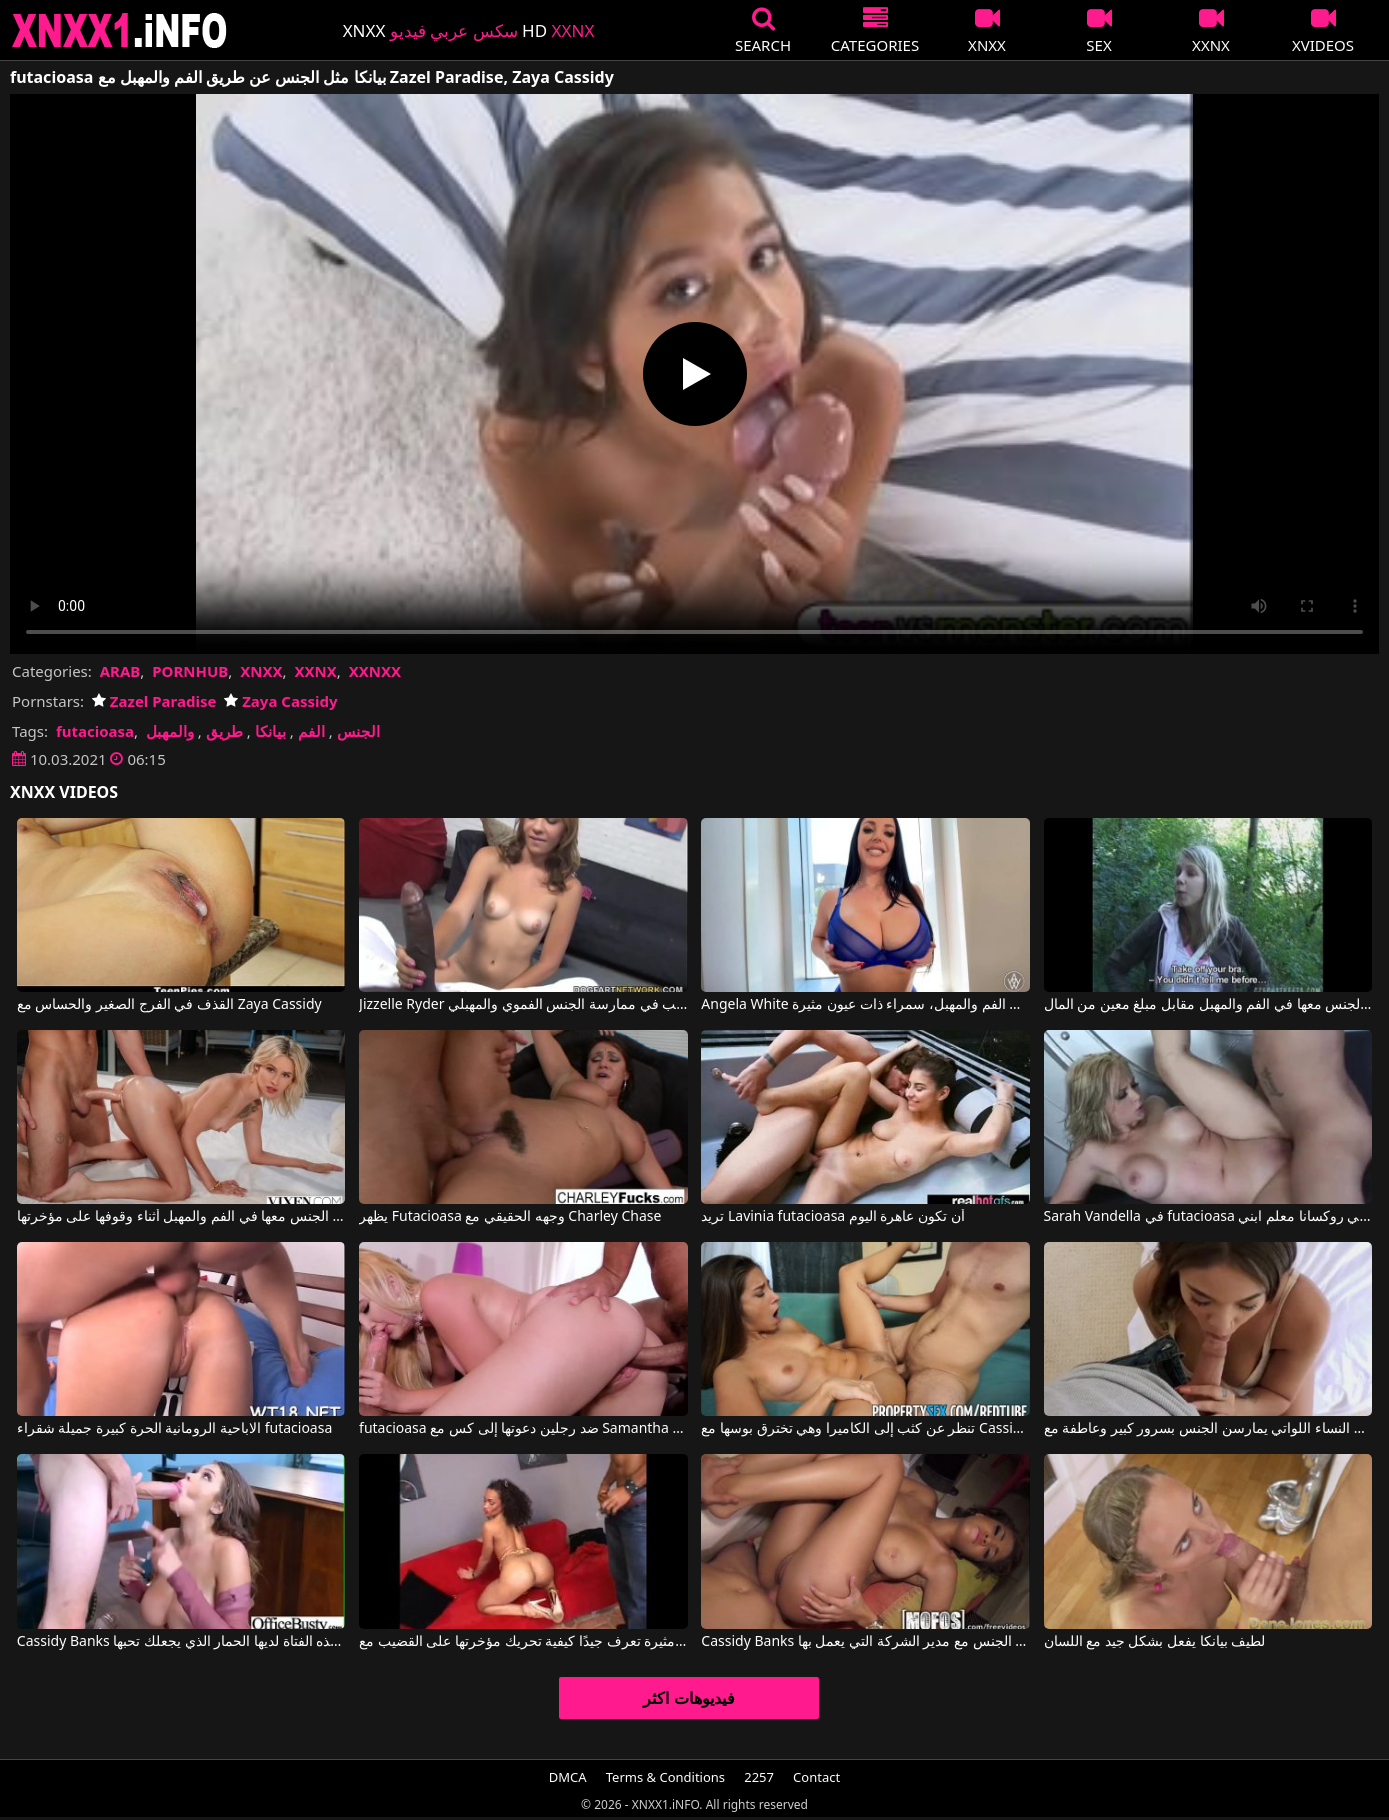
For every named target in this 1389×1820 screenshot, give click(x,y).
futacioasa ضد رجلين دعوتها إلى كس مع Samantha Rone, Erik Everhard (523, 1429)
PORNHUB (190, 671)
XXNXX (375, 671)
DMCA (568, 1777)
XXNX (315, 671)
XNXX (261, 671)
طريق (224, 731)
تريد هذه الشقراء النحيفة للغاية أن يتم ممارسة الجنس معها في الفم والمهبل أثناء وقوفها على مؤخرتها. (181, 1217)
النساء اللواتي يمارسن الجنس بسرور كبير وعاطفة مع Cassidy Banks (1208, 1429)
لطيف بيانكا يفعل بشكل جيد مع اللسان (1155, 1642)
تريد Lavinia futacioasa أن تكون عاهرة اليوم (832, 1217)
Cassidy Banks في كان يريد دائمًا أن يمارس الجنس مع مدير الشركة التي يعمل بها (865, 1642)
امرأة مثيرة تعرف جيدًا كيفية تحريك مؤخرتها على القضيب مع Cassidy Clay (523, 1642)
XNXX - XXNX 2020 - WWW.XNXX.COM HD (120, 30)
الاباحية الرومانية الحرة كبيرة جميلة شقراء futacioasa (174, 1429)
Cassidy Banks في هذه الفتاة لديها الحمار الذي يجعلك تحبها (181, 1642)
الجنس (358, 731)
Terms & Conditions (665, 1777)
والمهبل (170, 731)
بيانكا (270, 731)
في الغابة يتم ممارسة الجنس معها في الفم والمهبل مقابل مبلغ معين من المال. (1208, 1005)
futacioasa (95, 731)
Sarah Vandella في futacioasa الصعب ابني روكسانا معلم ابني (1208, 1217)
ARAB (120, 671)
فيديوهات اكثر (688, 1698)
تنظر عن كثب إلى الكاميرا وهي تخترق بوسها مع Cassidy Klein (865, 1429)
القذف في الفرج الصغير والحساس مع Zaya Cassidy (169, 1005)
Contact (816, 1777)
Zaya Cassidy (280, 701)
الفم (311, 731)
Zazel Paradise (154, 701)
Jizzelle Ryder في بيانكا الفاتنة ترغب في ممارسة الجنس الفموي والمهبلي (523, 1005)
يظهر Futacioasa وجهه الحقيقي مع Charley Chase (510, 1217)
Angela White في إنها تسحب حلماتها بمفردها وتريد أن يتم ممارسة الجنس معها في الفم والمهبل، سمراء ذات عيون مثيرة (865, 1005)
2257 (759, 1777)
